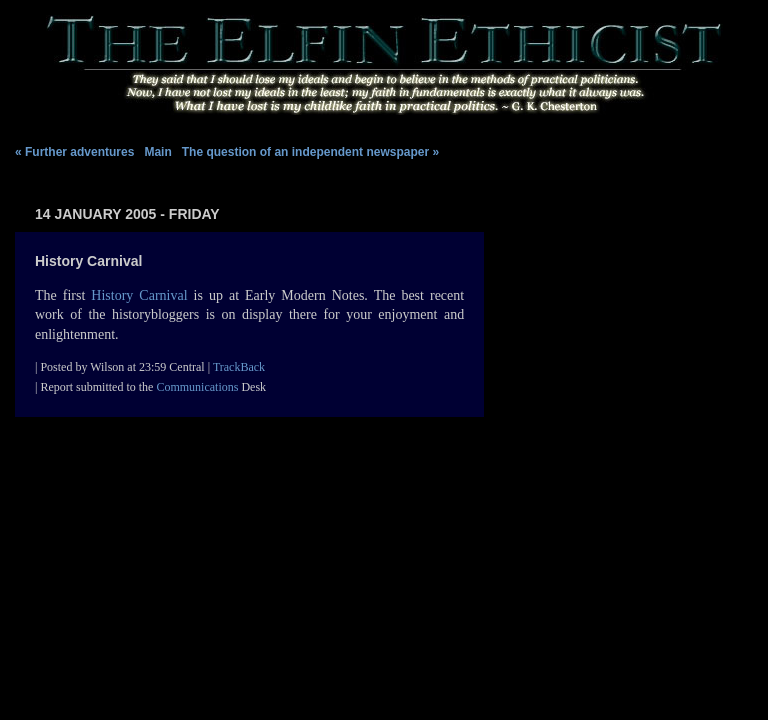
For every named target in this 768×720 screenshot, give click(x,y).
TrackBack (239, 367)
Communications (197, 387)
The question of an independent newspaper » (310, 152)
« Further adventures (74, 152)
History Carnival (139, 295)
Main (159, 152)
